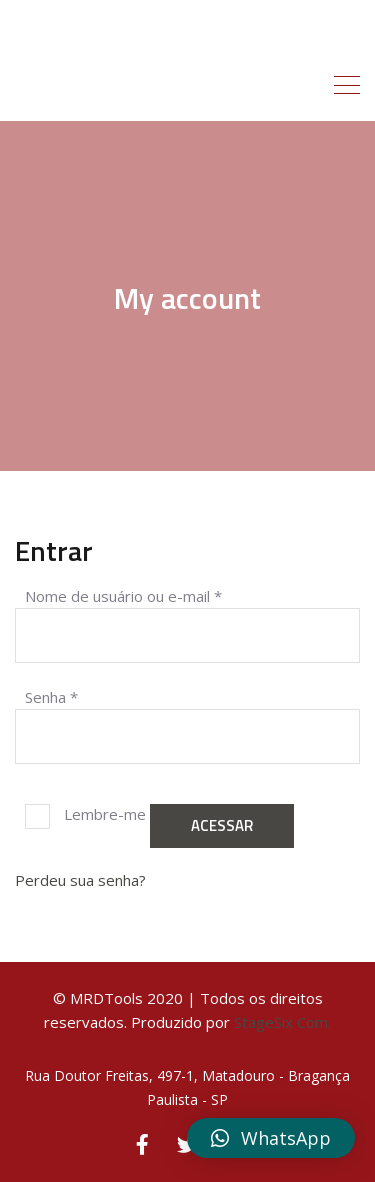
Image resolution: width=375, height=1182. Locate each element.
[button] (271, 1138)
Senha (51, 696)
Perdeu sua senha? (80, 880)
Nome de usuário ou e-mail (123, 595)
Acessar (222, 825)
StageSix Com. (282, 1022)
